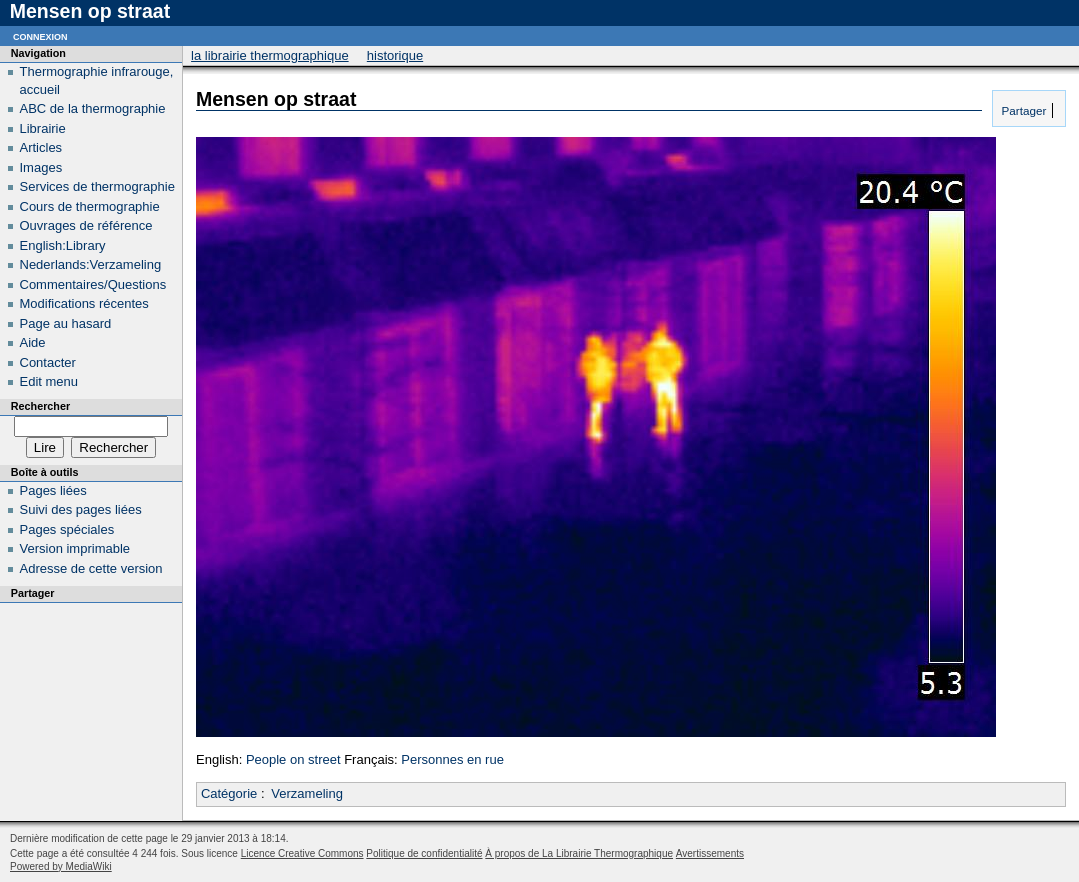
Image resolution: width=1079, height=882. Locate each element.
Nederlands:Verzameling (91, 264)
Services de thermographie (97, 186)
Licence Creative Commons (302, 853)
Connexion (40, 35)
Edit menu (49, 381)
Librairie (43, 128)
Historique (395, 55)
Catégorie (229, 793)
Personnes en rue (452, 759)
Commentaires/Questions (93, 284)
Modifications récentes (84, 303)
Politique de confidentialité (424, 853)
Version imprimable (75, 548)
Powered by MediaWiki (61, 866)
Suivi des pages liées (81, 509)
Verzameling (307, 793)
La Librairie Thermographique (270, 55)
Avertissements (710, 853)
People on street (293, 759)
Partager (1022, 110)
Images (41, 167)
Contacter (48, 362)
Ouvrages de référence (86, 225)
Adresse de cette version (91, 568)
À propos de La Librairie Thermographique (579, 853)
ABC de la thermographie (93, 108)
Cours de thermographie (90, 206)
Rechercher (40, 406)
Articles (41, 147)
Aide (33, 342)
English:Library (63, 245)
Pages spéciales (67, 529)
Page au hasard (66, 323)
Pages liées (53, 490)
